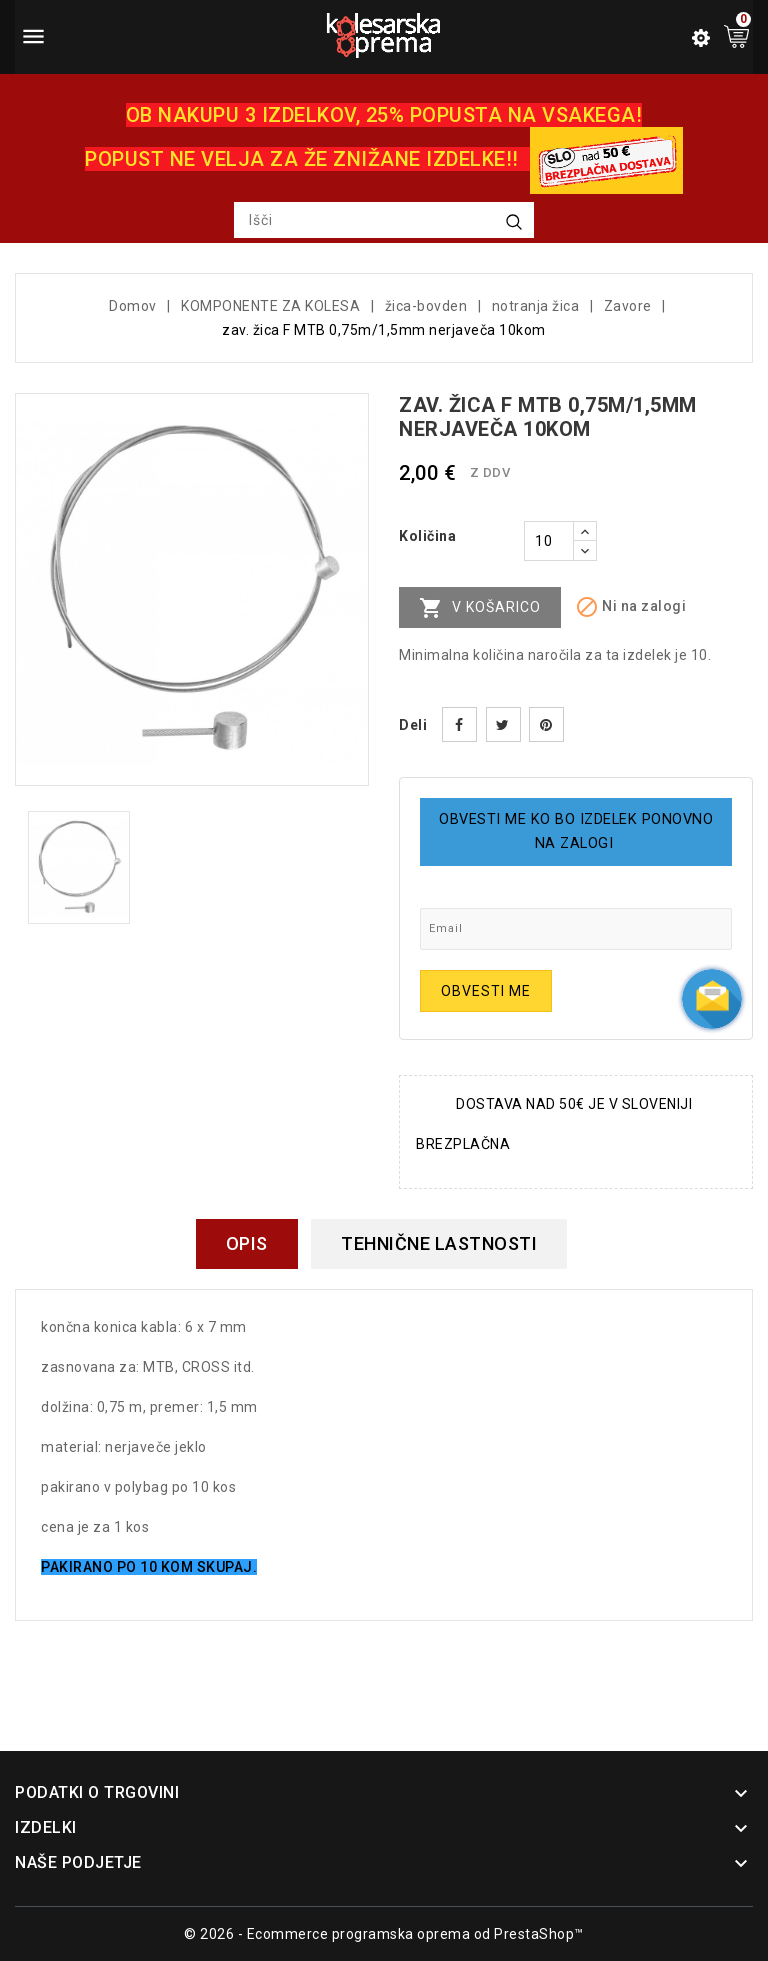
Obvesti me (486, 991)
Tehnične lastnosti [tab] (439, 1243)
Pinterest (546, 724)
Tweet (503, 724)
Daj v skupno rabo (459, 724)
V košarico (480, 608)
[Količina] (549, 541)
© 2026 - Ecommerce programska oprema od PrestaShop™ (384, 1934)
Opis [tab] (247, 1243)
